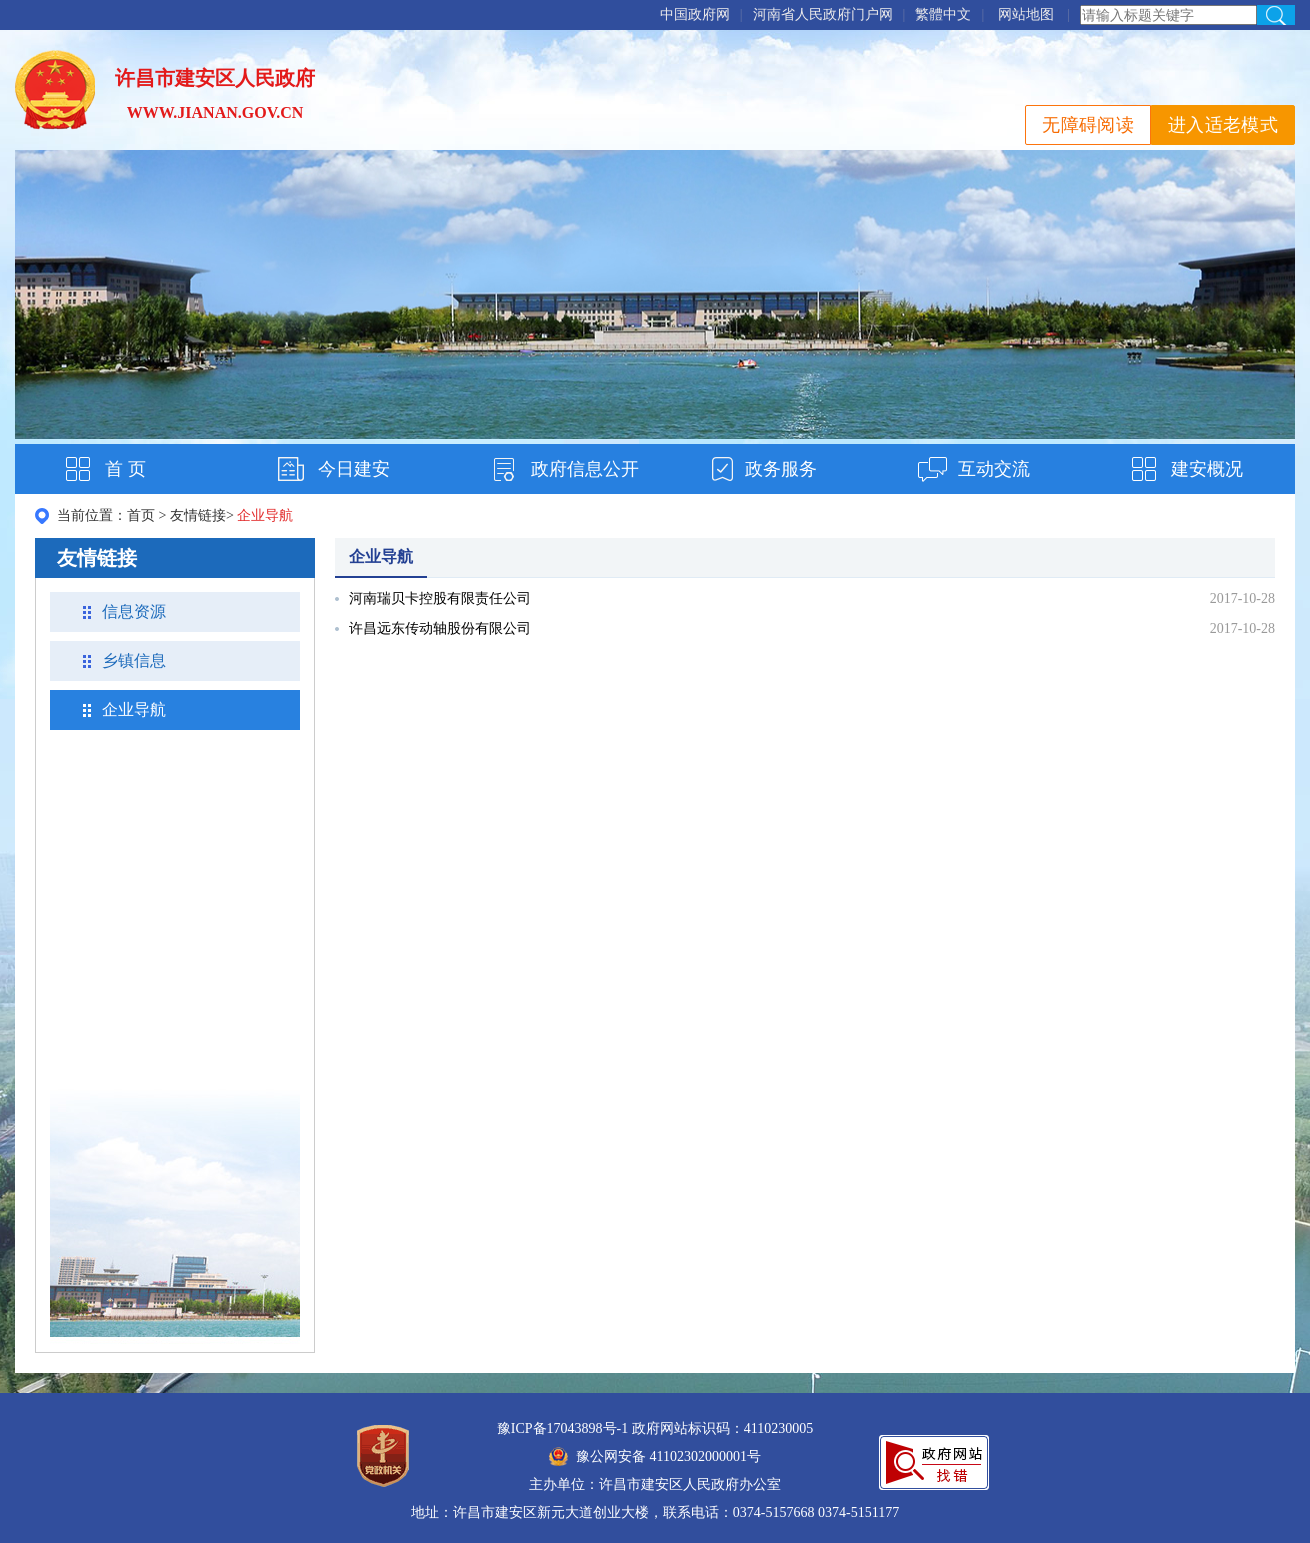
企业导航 (134, 709)
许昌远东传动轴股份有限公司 (440, 628)
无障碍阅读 (1088, 125)
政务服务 (781, 469)
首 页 (125, 469)
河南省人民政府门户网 (823, 14)
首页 (141, 515)
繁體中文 (943, 14)
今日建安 (354, 469)
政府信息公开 (585, 469)
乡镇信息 (134, 660)
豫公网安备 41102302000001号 (655, 1456)
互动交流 (994, 469)
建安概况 (1207, 469)
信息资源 (134, 611)
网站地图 (1026, 14)
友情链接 (198, 515)
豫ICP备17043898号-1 (562, 1428)
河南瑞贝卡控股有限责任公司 (440, 598)
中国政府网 (695, 14)
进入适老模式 (1223, 125)
